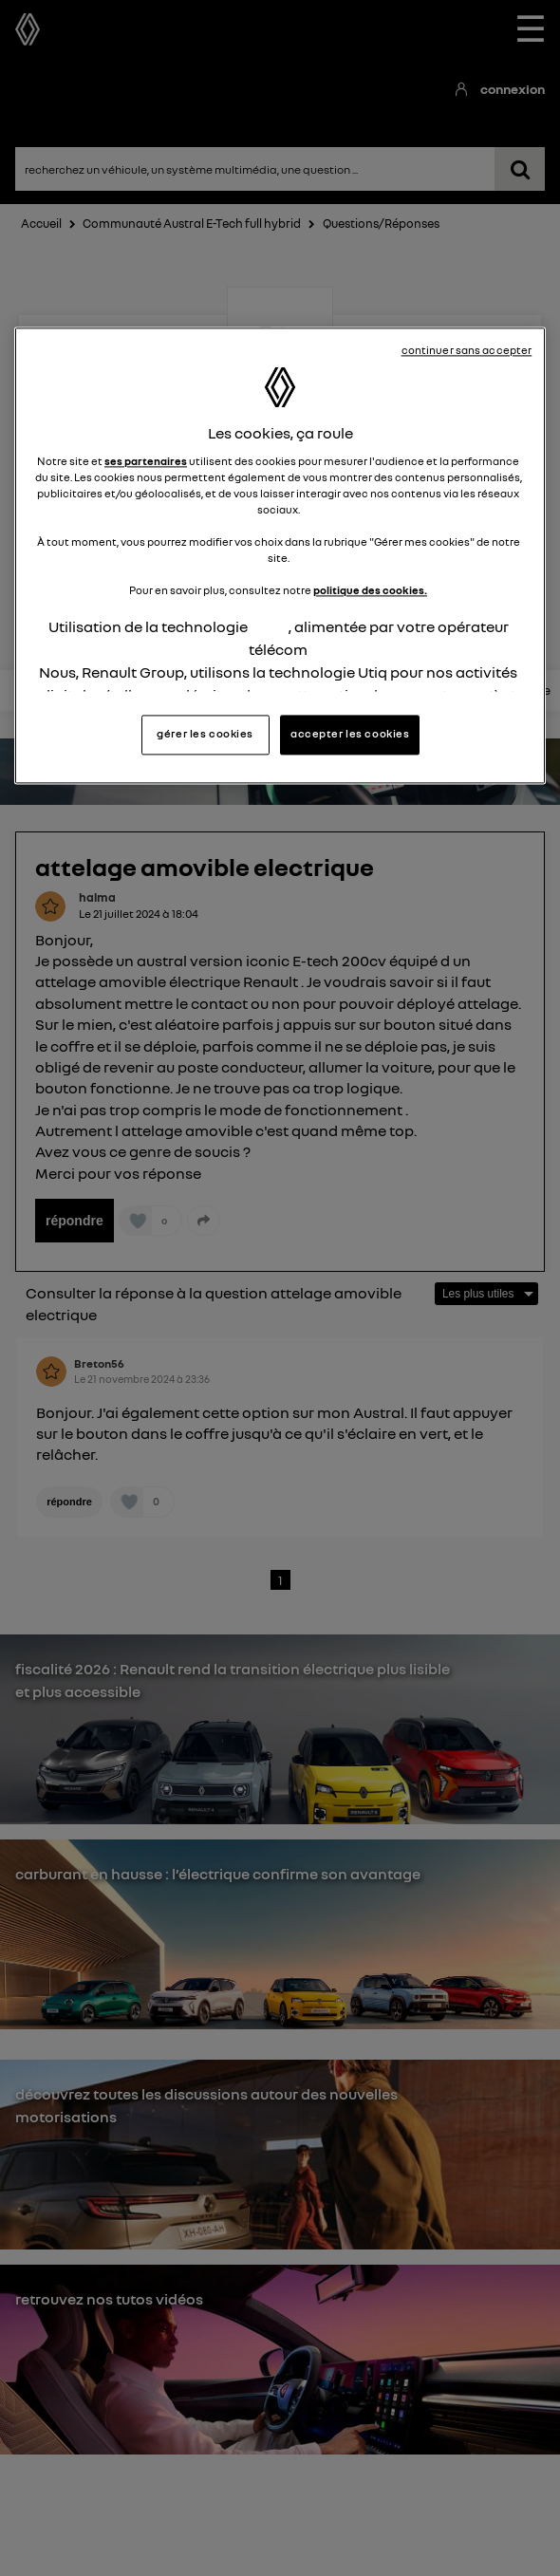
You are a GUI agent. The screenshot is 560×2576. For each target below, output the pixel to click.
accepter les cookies (349, 733)
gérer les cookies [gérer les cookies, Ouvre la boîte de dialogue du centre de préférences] (205, 733)
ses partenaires (145, 461)
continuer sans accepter (466, 350)
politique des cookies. (370, 591)
